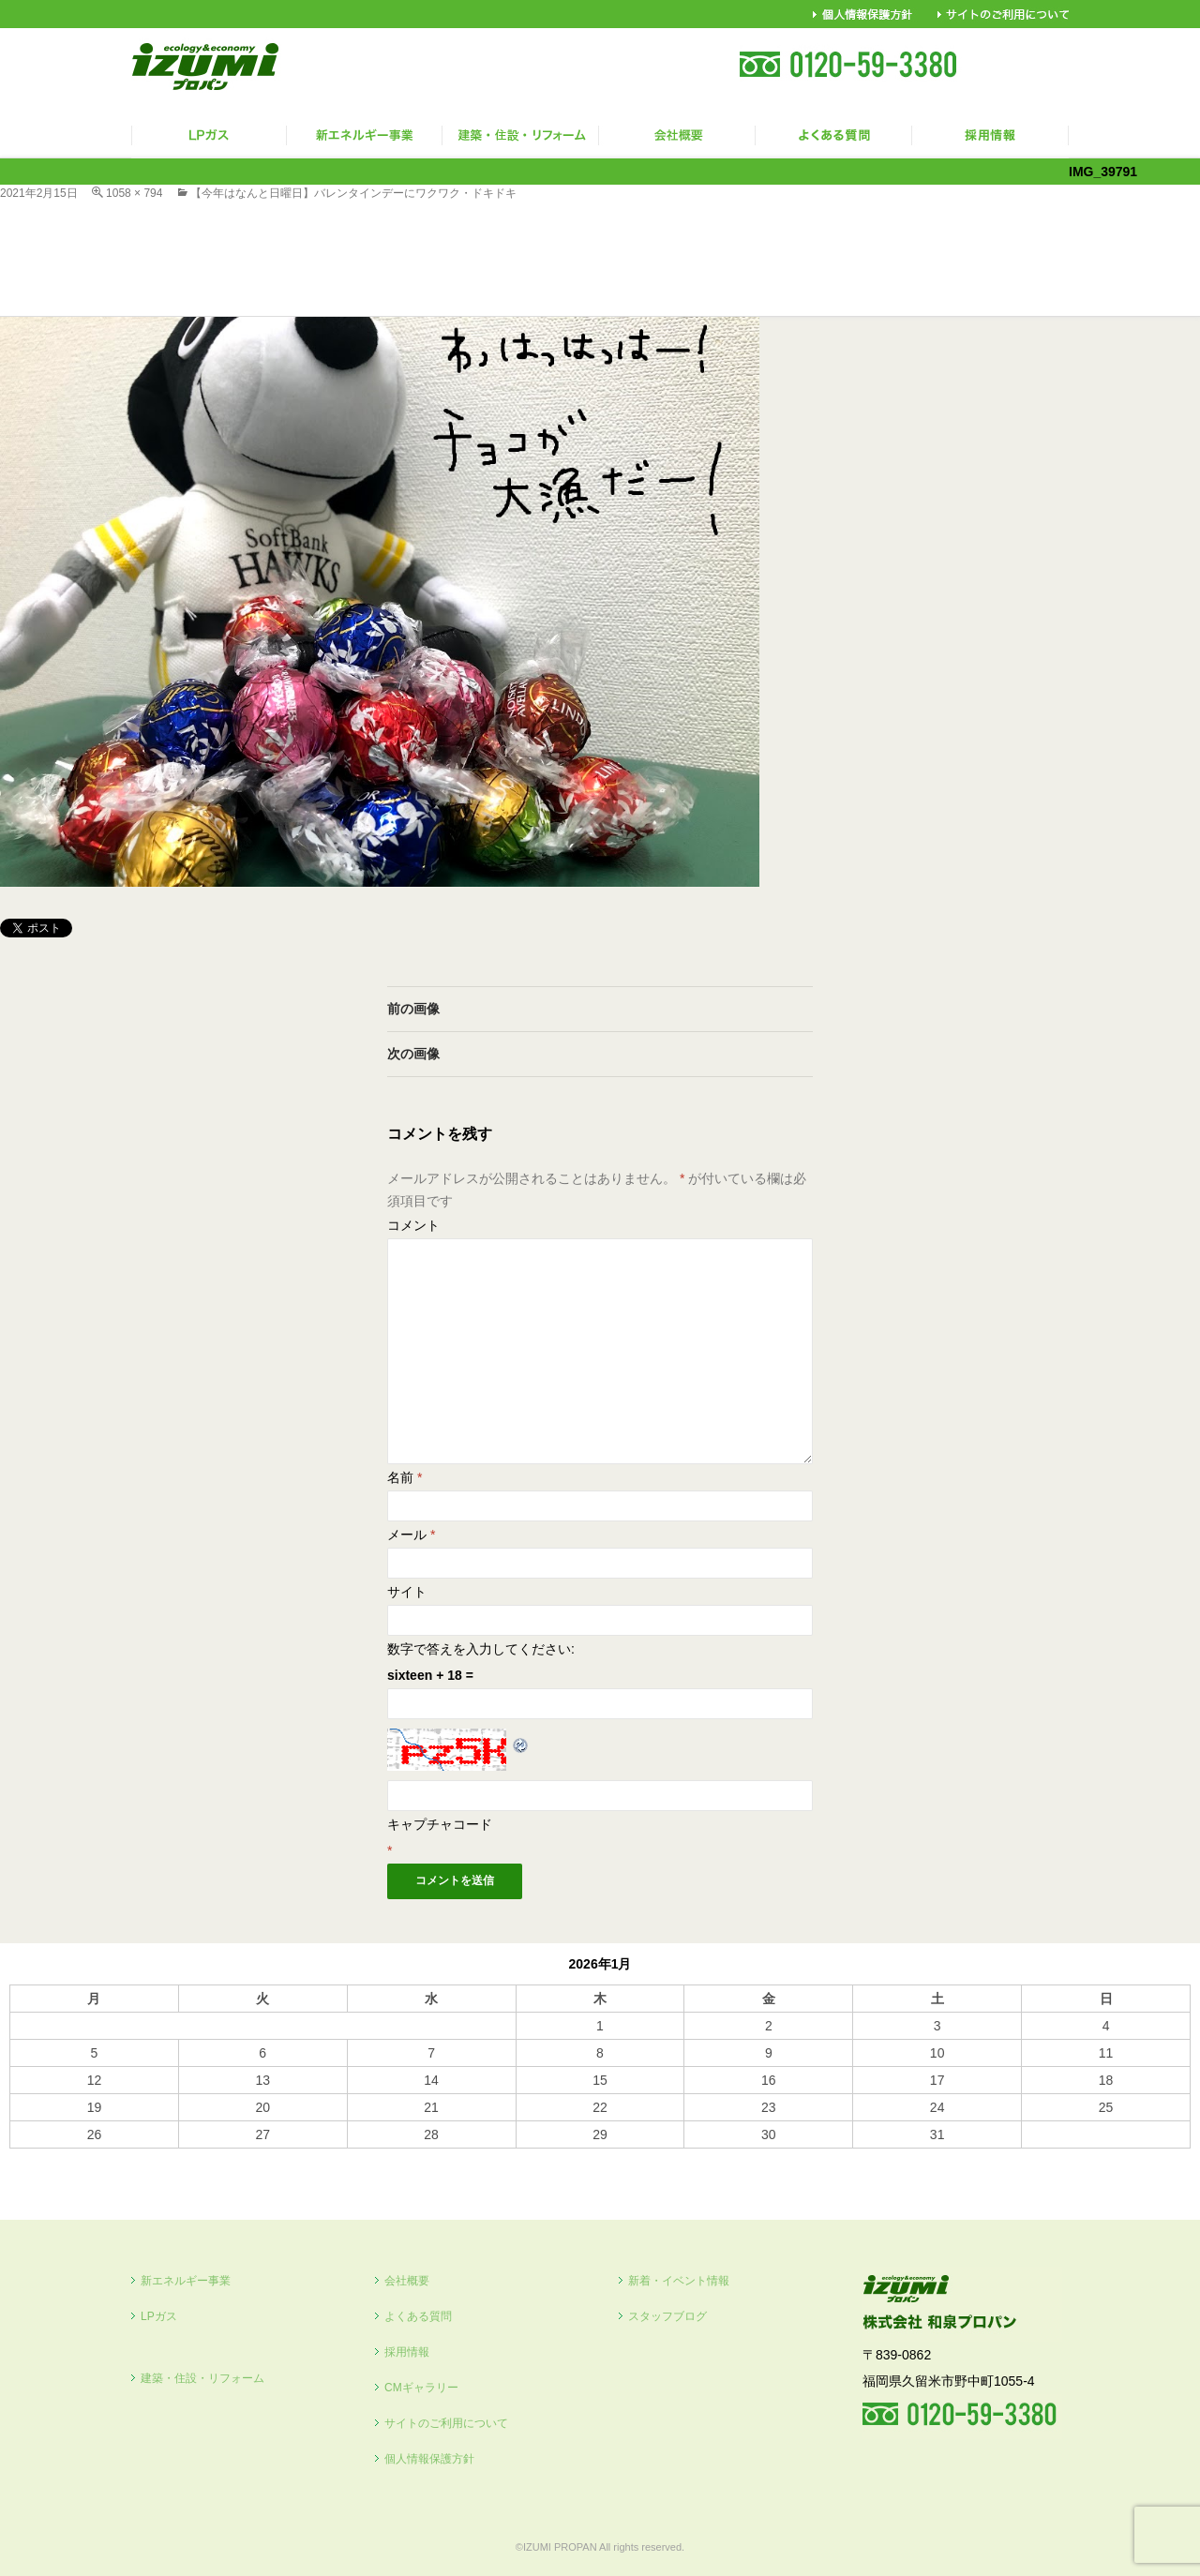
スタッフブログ (667, 2316)
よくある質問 (418, 2316)
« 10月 (28, 2156)
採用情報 (406, 2352)
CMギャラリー (421, 2387)
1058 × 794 (134, 193)
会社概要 (406, 2280)
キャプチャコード (439, 1824)
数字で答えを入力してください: (481, 1648)
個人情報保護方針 (429, 2458)
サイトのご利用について (446, 2423)
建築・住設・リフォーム (202, 2378)
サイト (407, 1591)
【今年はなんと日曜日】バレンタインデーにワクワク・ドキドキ (353, 193)
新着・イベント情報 (678, 2280)
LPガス (159, 2316)
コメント (413, 1225)
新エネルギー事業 (186, 2280)
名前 (404, 1477)
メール (411, 1534)
